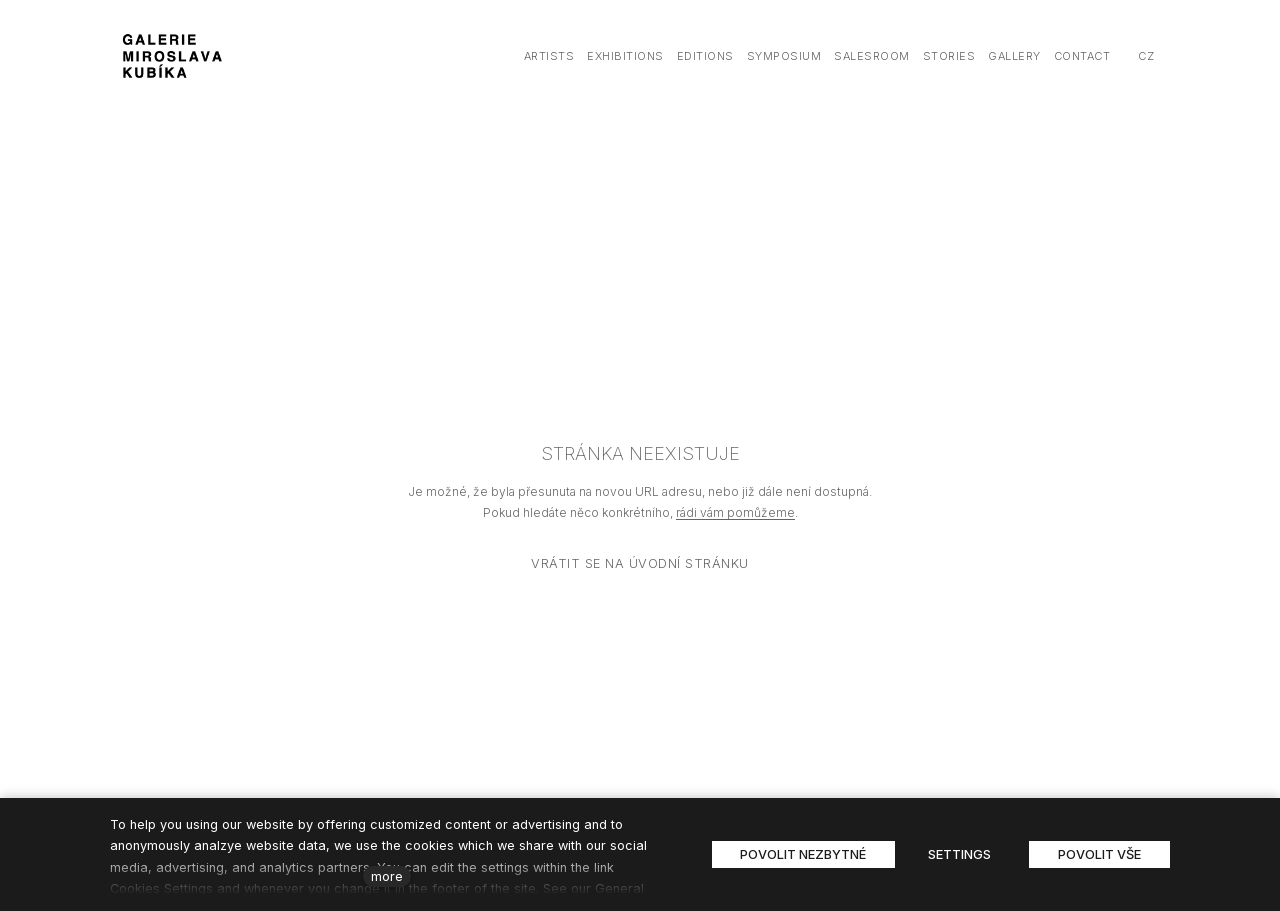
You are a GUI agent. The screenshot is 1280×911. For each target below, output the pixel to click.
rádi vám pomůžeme (735, 512)
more (387, 876)
